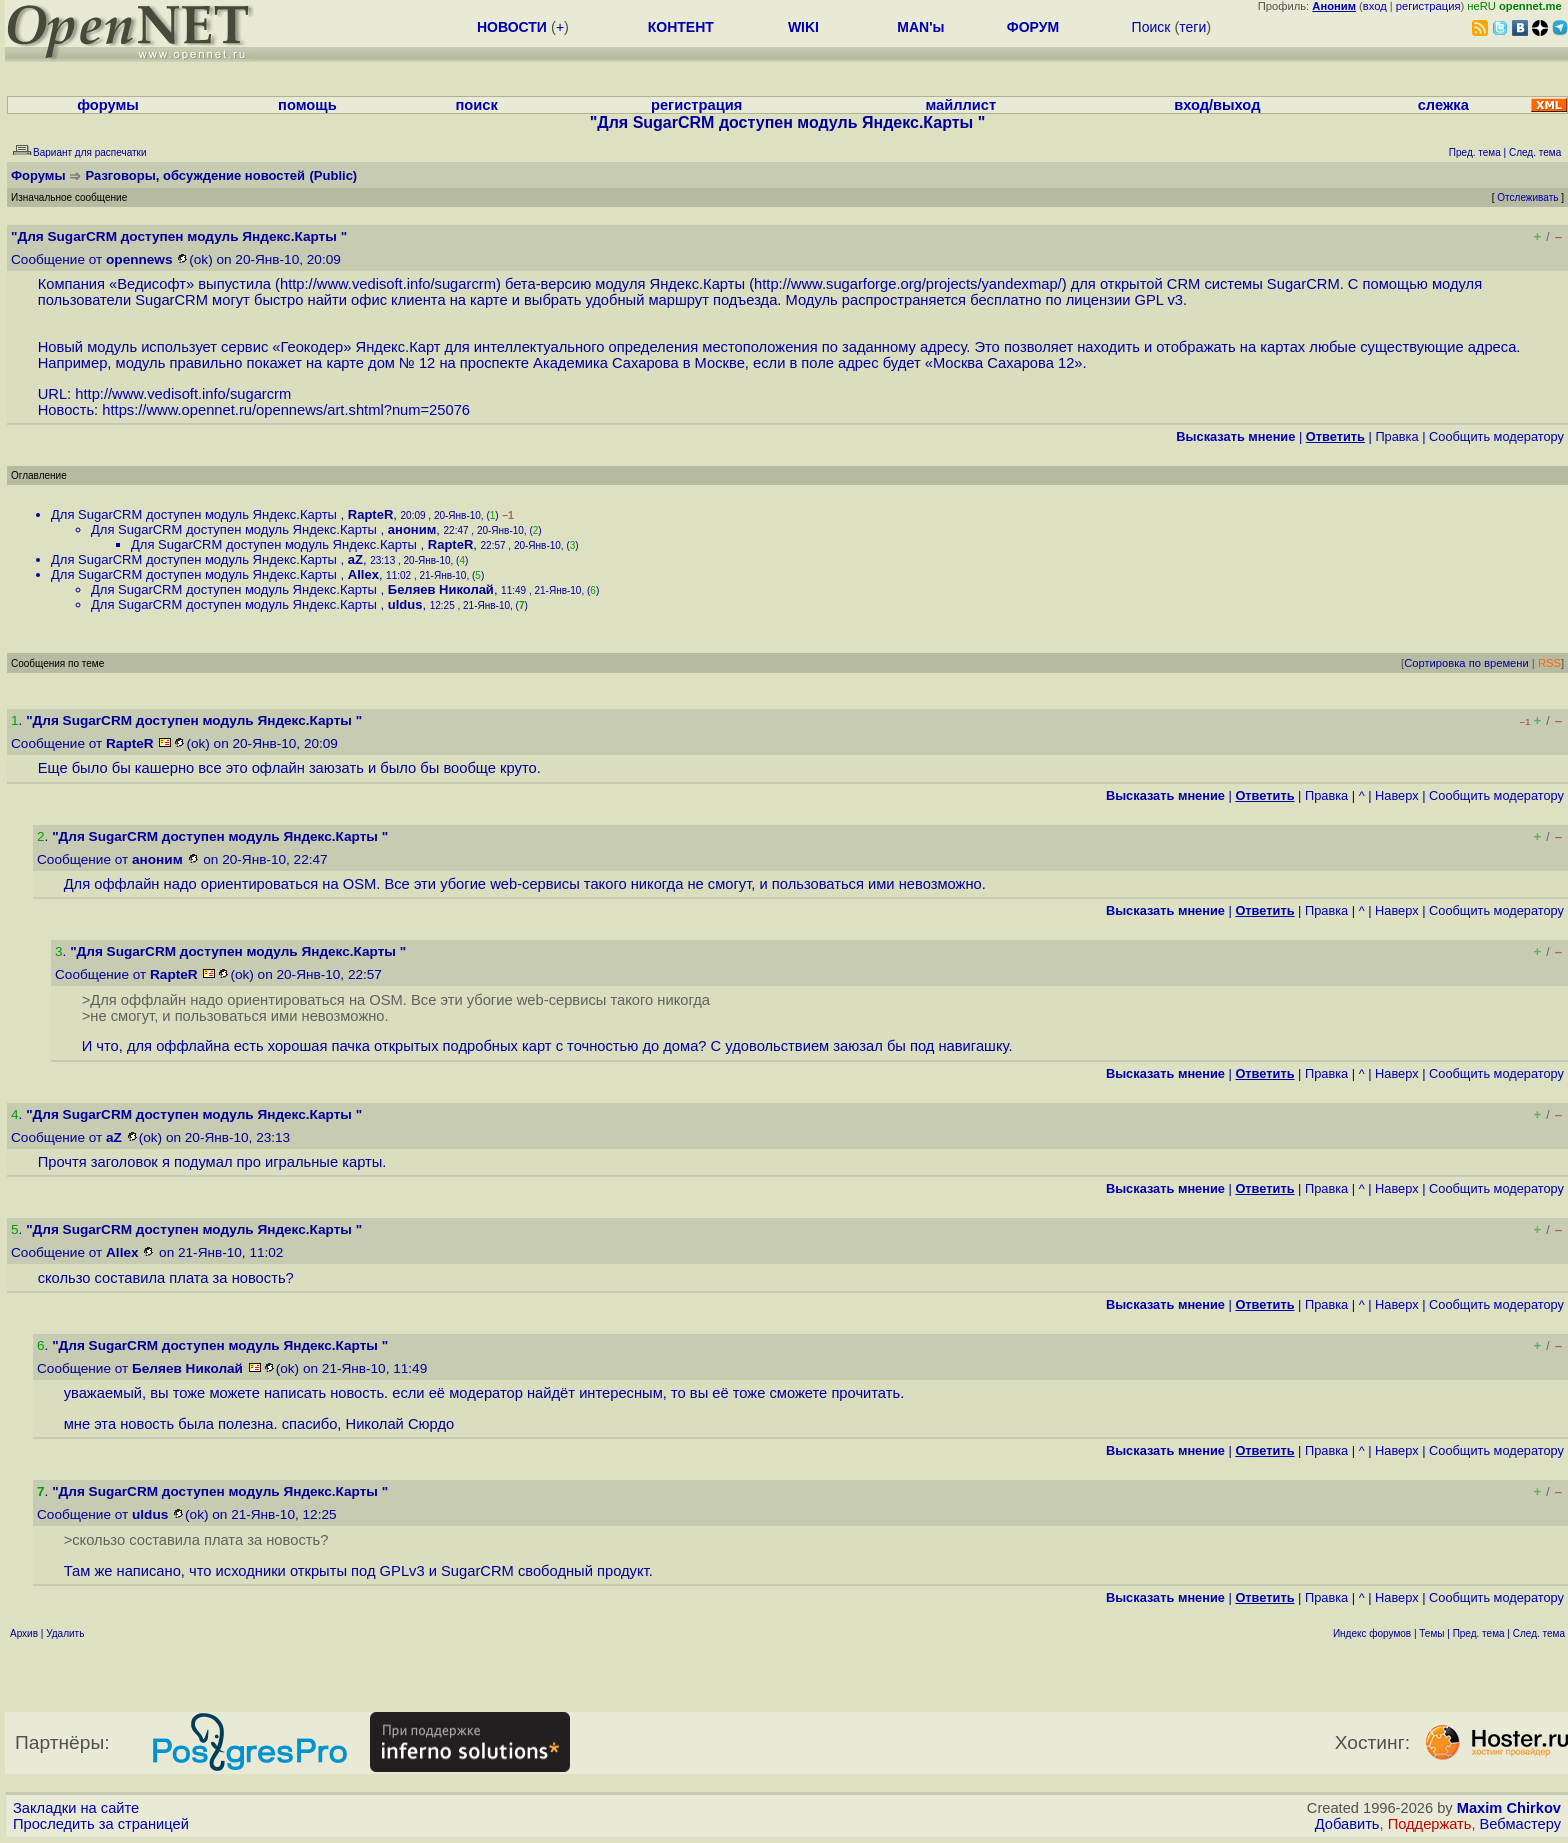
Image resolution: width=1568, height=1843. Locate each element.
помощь (307, 105)
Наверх (1397, 795)
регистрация (1428, 6)
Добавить (1347, 1824)
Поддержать (1430, 1824)
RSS (1549, 663)
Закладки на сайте (76, 1808)
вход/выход (1217, 105)
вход (1375, 6)
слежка (1443, 105)
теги (1192, 27)
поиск (477, 105)
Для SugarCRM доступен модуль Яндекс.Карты (196, 514)
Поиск (1151, 27)
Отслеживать (1527, 197)
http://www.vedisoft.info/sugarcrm (388, 284)
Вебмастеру (1520, 1824)
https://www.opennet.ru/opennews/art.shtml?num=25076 (286, 410)
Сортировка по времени (1466, 663)
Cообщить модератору (1496, 436)
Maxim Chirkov (1509, 1808)
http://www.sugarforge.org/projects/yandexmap (906, 284)
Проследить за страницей (101, 1824)
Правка (1396, 436)
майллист (960, 105)
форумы (108, 105)
